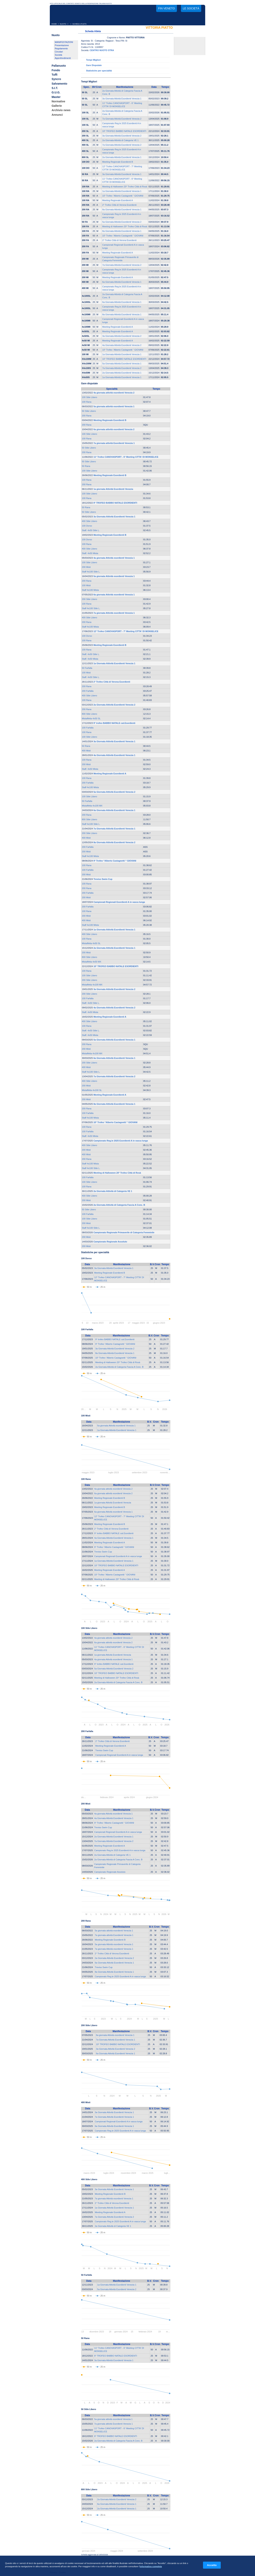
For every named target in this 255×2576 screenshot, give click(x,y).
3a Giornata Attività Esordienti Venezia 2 (121, 135)
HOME (54, 24)
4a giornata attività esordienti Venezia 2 (113, 1489)
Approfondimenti (63, 58)
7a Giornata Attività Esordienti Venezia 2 (121, 119)
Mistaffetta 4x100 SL (92, 1090)
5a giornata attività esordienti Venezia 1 (114, 1930)
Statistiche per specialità (99, 70)
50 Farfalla (87, 668)
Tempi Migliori (93, 60)
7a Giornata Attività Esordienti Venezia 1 (115, 2039)
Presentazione (62, 45)
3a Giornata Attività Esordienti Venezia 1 (121, 98)
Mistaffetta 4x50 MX (91, 961)
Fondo (56, 70)
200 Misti (86, 567)
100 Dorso (87, 526)
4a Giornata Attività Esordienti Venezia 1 (113, 1538)
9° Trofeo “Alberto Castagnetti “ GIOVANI (115, 1344)
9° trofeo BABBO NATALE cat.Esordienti (114, 1339)
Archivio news (61, 110)
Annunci (57, 114)
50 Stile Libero (89, 411)
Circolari (59, 51)
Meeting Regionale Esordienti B (117, 162)
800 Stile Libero (89, 714)
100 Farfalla (87, 727)
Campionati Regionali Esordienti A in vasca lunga (118, 1556)
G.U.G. (56, 92)
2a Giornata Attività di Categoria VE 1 (120, 140)
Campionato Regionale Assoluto (110, 1872)
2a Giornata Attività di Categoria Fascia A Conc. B (119, 1367)
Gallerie (57, 105)
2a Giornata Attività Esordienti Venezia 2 (114, 1958)
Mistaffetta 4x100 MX (92, 805)
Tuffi (54, 74)
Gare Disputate (94, 65)
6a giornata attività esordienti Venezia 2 (113, 1493)
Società (58, 55)
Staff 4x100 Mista (90, 590)
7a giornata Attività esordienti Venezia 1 (114, 1949)
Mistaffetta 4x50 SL (91, 718)
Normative (58, 101)
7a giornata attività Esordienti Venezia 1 (114, 1935)
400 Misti (86, 750)
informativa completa (151, 2566)
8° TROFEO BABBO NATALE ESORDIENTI (115, 2356)
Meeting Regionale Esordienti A (117, 200)
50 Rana (86, 466)
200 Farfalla (87, 691)
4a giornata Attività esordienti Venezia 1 (113, 1659)
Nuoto (56, 35)
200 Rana (86, 415)
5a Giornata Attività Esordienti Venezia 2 (121, 222)
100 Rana (86, 402)
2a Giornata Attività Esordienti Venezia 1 (121, 157)
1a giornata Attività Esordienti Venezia (112, 1502)
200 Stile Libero (89, 599)
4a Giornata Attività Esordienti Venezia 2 (121, 345)
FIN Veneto (166, 8)
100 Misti (86, 585)
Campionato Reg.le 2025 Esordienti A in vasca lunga (119, 1850)
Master (56, 97)
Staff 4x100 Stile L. (91, 571)
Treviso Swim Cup (103, 1551)
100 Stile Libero (89, 397)
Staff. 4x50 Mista (90, 553)
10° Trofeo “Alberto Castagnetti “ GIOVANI (122, 196)
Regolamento (61, 48)
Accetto (212, 2565)
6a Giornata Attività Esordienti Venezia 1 (121, 282)
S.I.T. (55, 88)
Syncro (56, 79)
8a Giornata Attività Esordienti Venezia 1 (121, 209)
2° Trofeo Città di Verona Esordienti (119, 205)
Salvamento (59, 83)
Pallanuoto (59, 65)
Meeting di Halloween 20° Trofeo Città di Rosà (124, 186)
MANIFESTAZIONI (64, 42)
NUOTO (63, 24)
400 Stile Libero (89, 521)
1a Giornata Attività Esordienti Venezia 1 (121, 191)
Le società (191, 8)
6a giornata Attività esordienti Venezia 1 (113, 1512)
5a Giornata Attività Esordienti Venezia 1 (121, 363)
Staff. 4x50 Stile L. (91, 530)
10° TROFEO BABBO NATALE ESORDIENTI (124, 131)
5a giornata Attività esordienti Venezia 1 (116, 1425)
